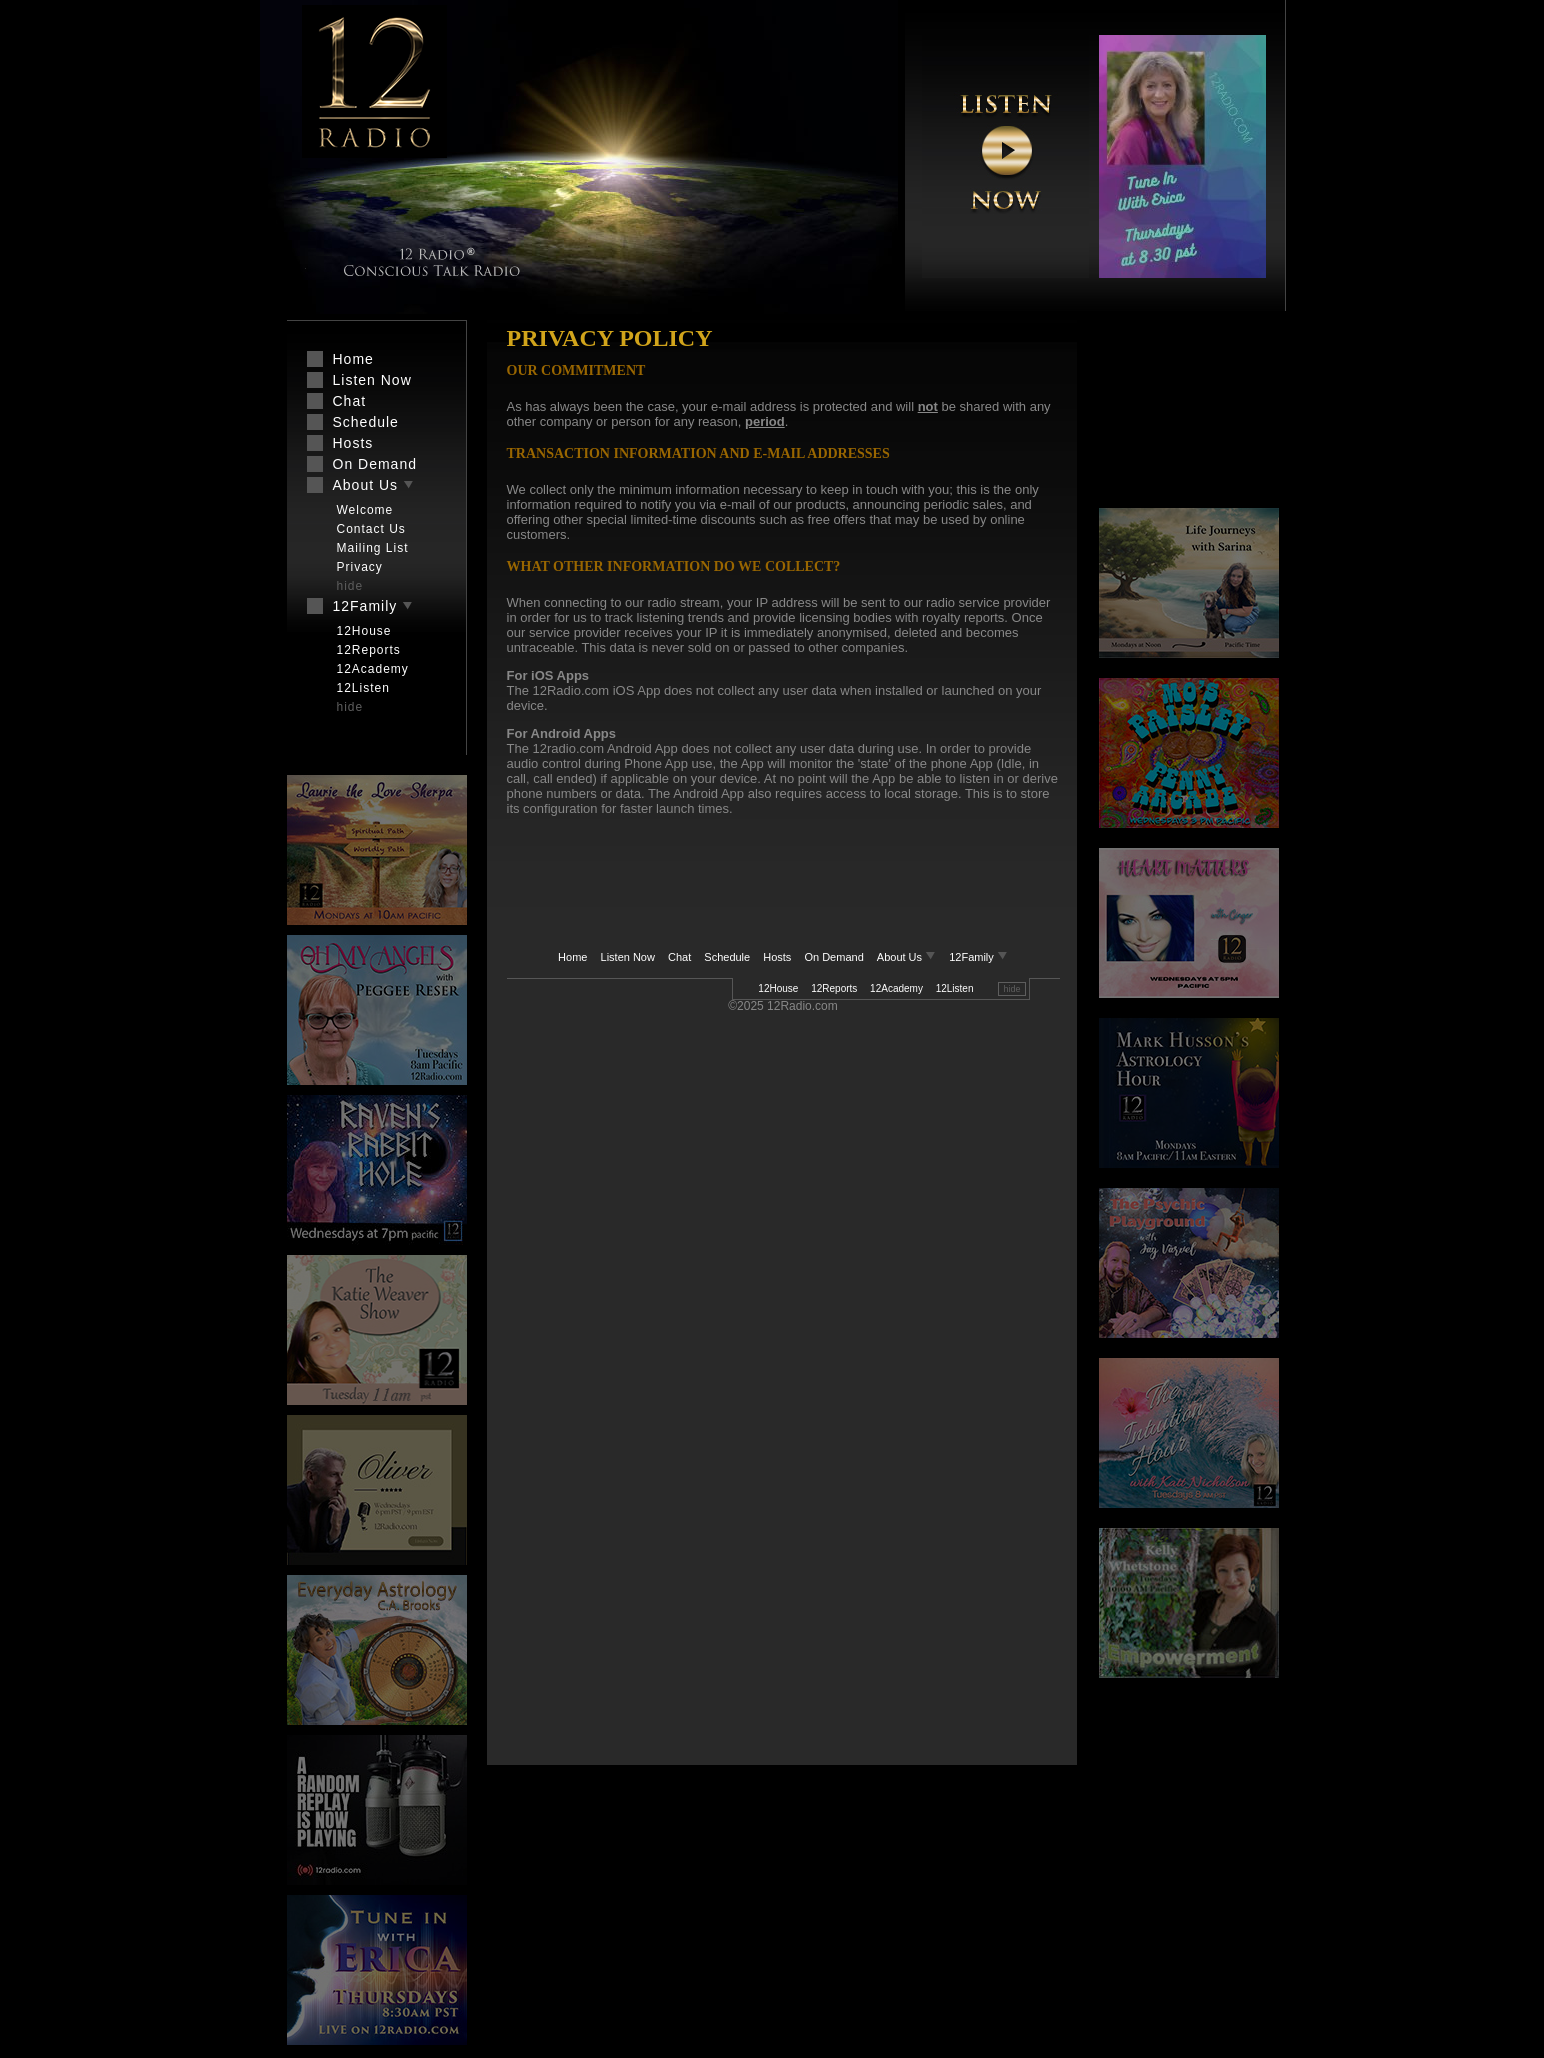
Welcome (365, 510)
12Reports (834, 988)
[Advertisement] (757, 874)
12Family (978, 957)
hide (1011, 989)
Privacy (360, 567)
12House (778, 988)
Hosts (777, 957)
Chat (679, 957)
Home (572, 957)
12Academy (896, 988)
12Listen (955, 988)
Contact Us (371, 529)
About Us (908, 957)
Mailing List (373, 548)
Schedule (727, 957)
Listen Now (628, 957)
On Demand (833, 957)
